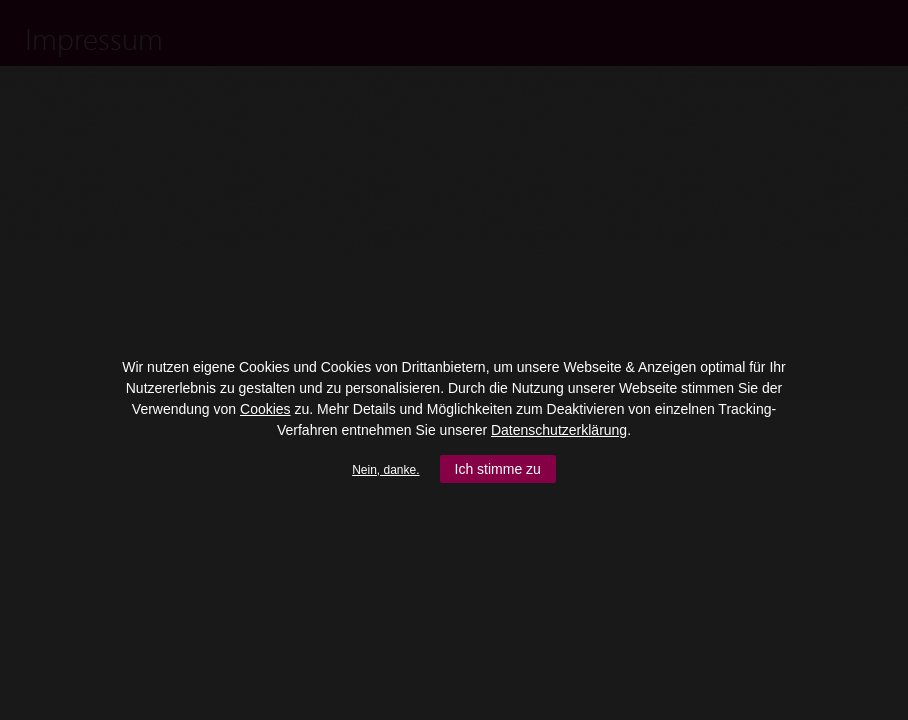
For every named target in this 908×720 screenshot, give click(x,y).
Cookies (265, 409)
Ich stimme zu (498, 469)
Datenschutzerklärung (559, 430)
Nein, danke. (385, 470)
